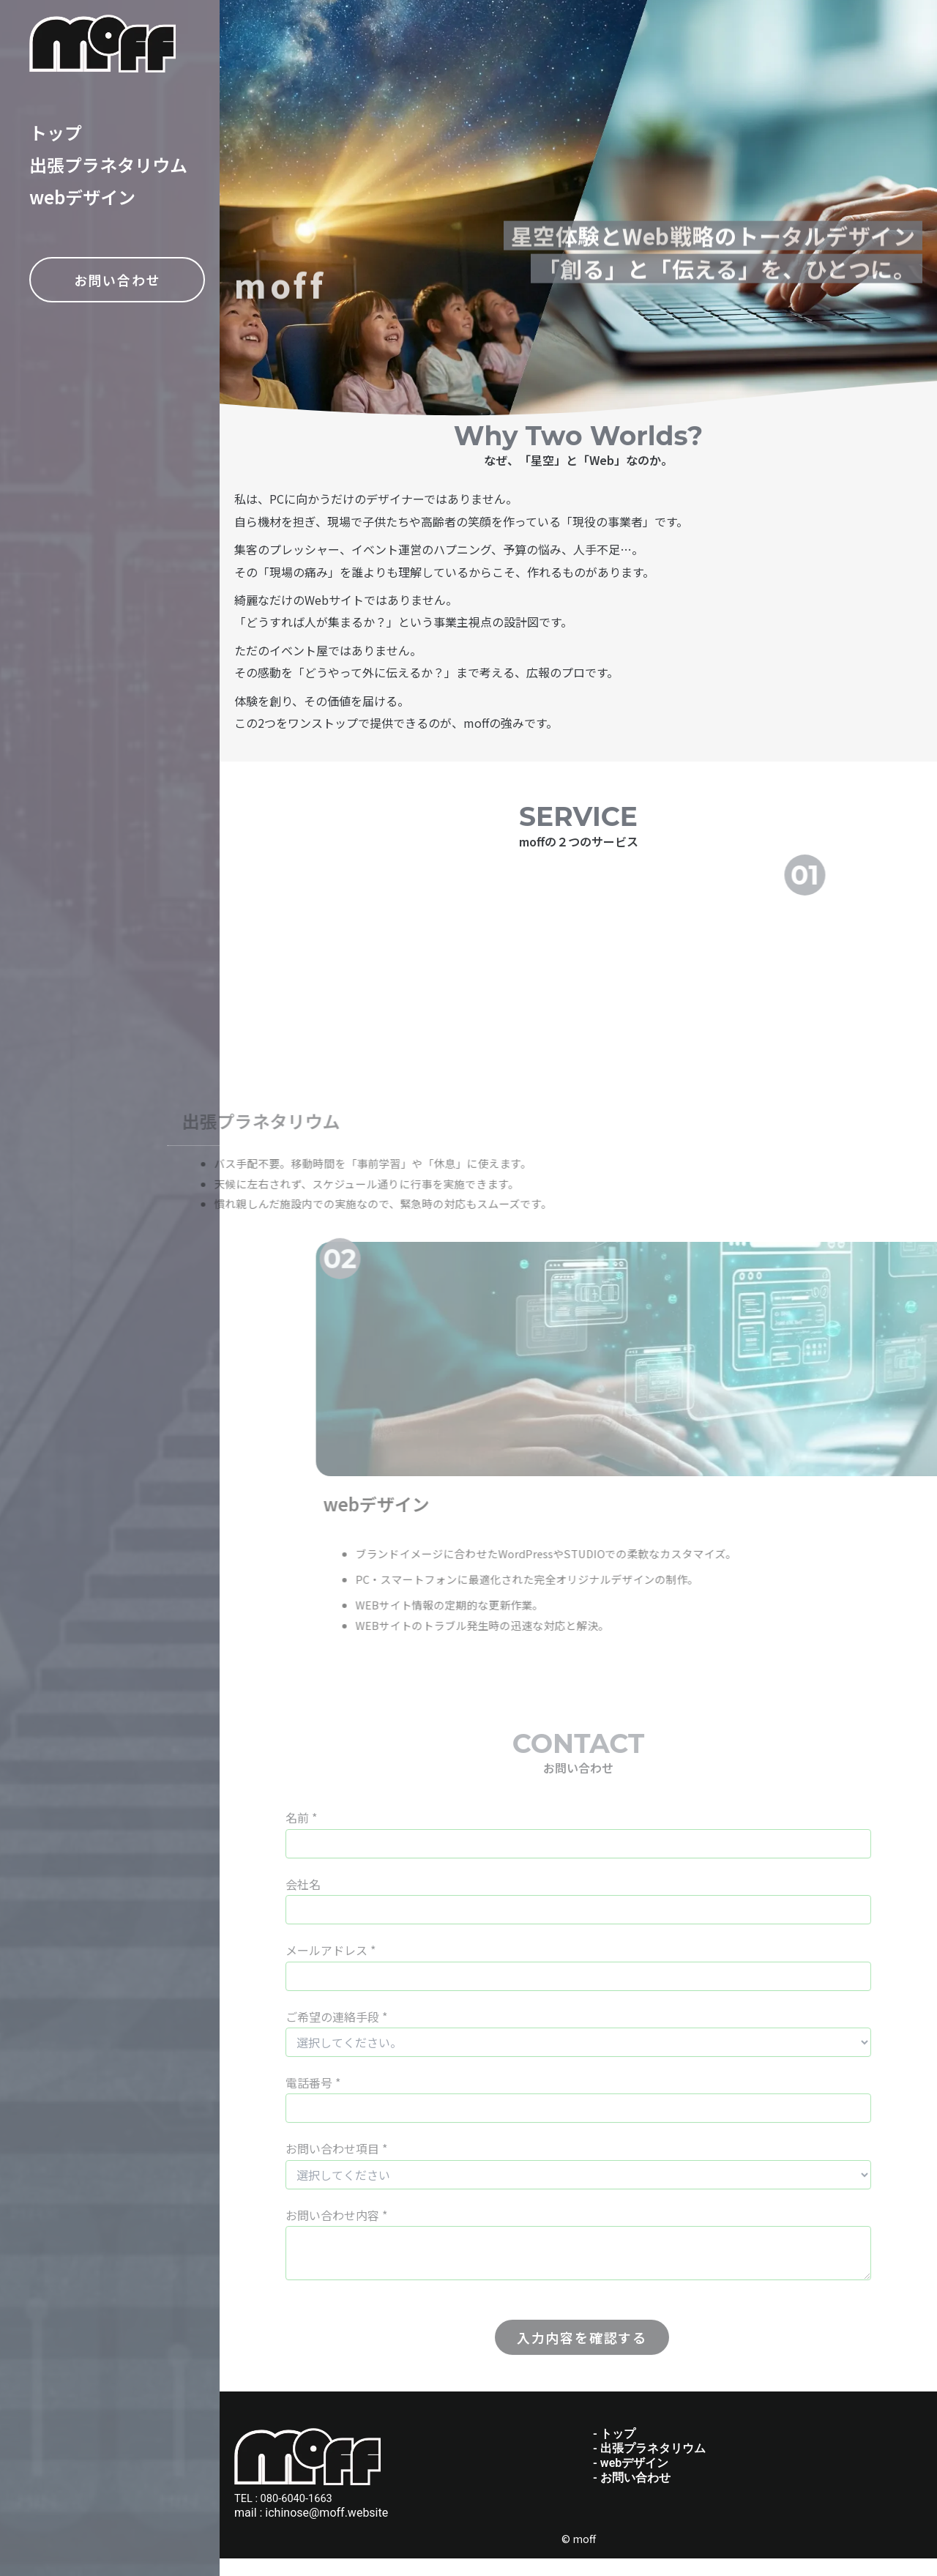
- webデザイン (630, 2480)
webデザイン (82, 196)
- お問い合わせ (632, 2494)
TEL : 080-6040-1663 (288, 2516)
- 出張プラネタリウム (649, 2465)
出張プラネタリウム (108, 164)
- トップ (614, 2450)
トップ (55, 132)
